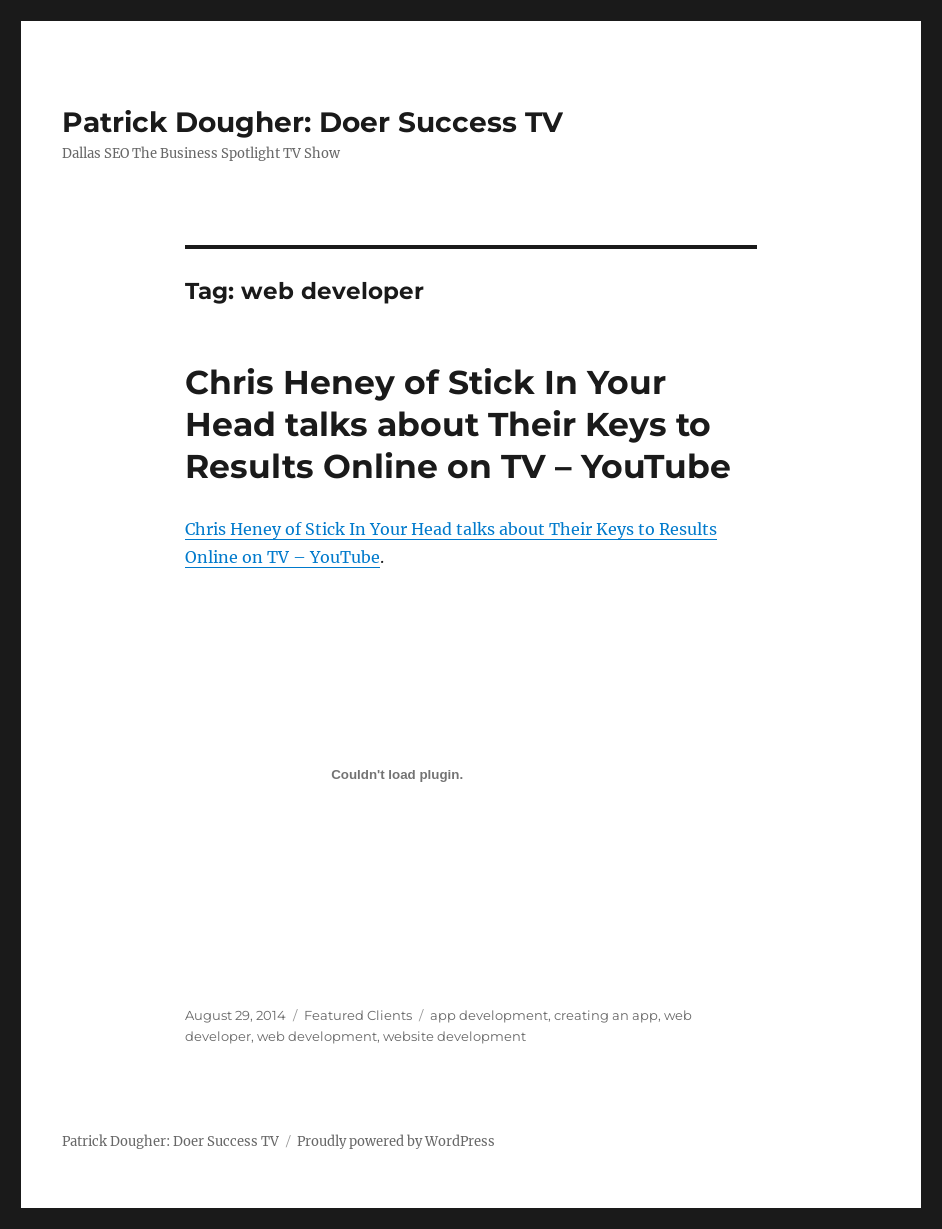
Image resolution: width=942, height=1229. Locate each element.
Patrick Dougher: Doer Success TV (312, 122)
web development (317, 1036)
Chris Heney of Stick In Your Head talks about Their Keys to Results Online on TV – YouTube (458, 424)
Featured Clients (358, 1015)
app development (489, 1015)
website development (454, 1036)
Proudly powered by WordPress (396, 1141)
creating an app (606, 1015)
